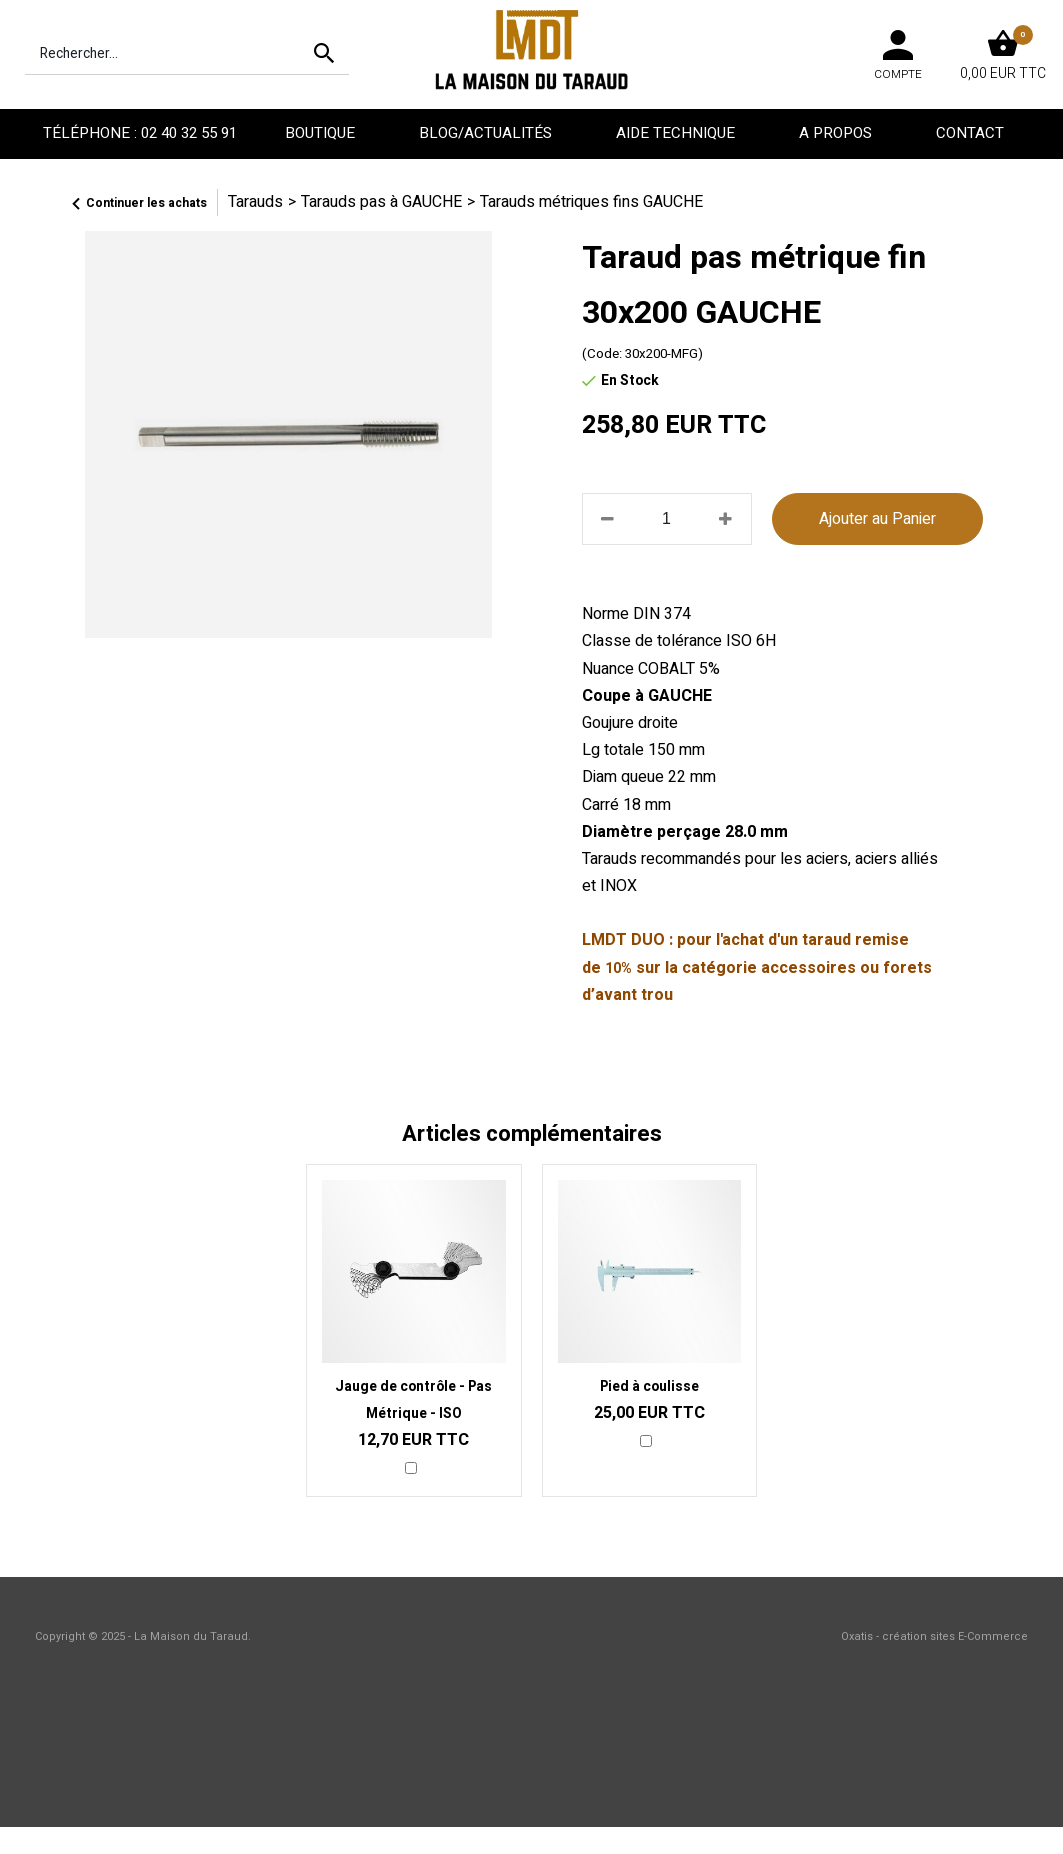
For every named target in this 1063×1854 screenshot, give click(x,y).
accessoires (808, 968)
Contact (972, 133)
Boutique (322, 133)
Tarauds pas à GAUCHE (381, 202)
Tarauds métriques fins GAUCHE (591, 202)
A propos (837, 133)
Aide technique (677, 133)
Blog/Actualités (487, 133)
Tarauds (255, 202)
